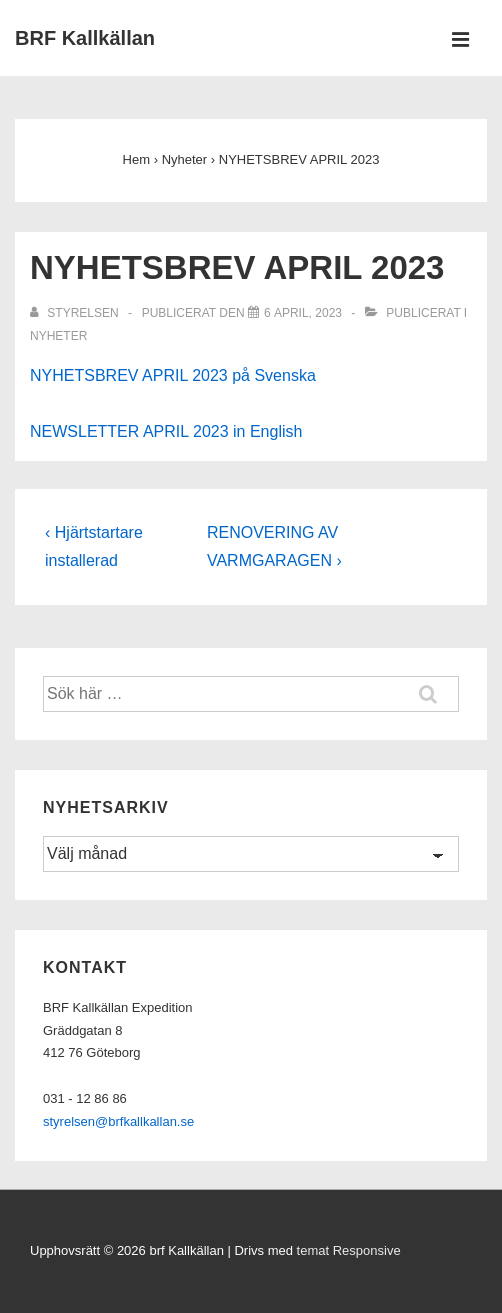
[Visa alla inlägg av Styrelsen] (76, 313)
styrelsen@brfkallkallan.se (118, 1121)
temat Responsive (349, 1250)
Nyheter (58, 336)
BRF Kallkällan (85, 38)
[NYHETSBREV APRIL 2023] (303, 313)
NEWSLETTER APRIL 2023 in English (166, 431)
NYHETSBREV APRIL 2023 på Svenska (173, 375)
